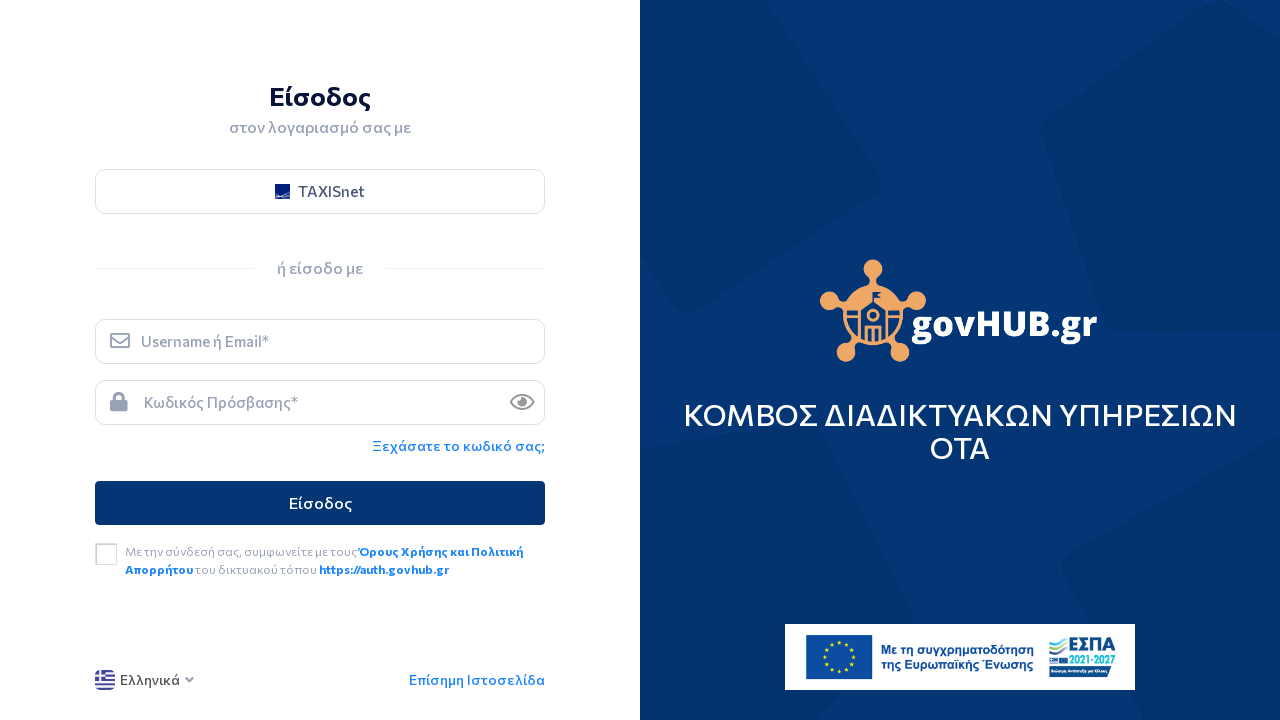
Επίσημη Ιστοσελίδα (477, 679)
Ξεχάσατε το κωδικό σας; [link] (458, 445)
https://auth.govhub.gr (384, 569)
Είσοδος (320, 502)
